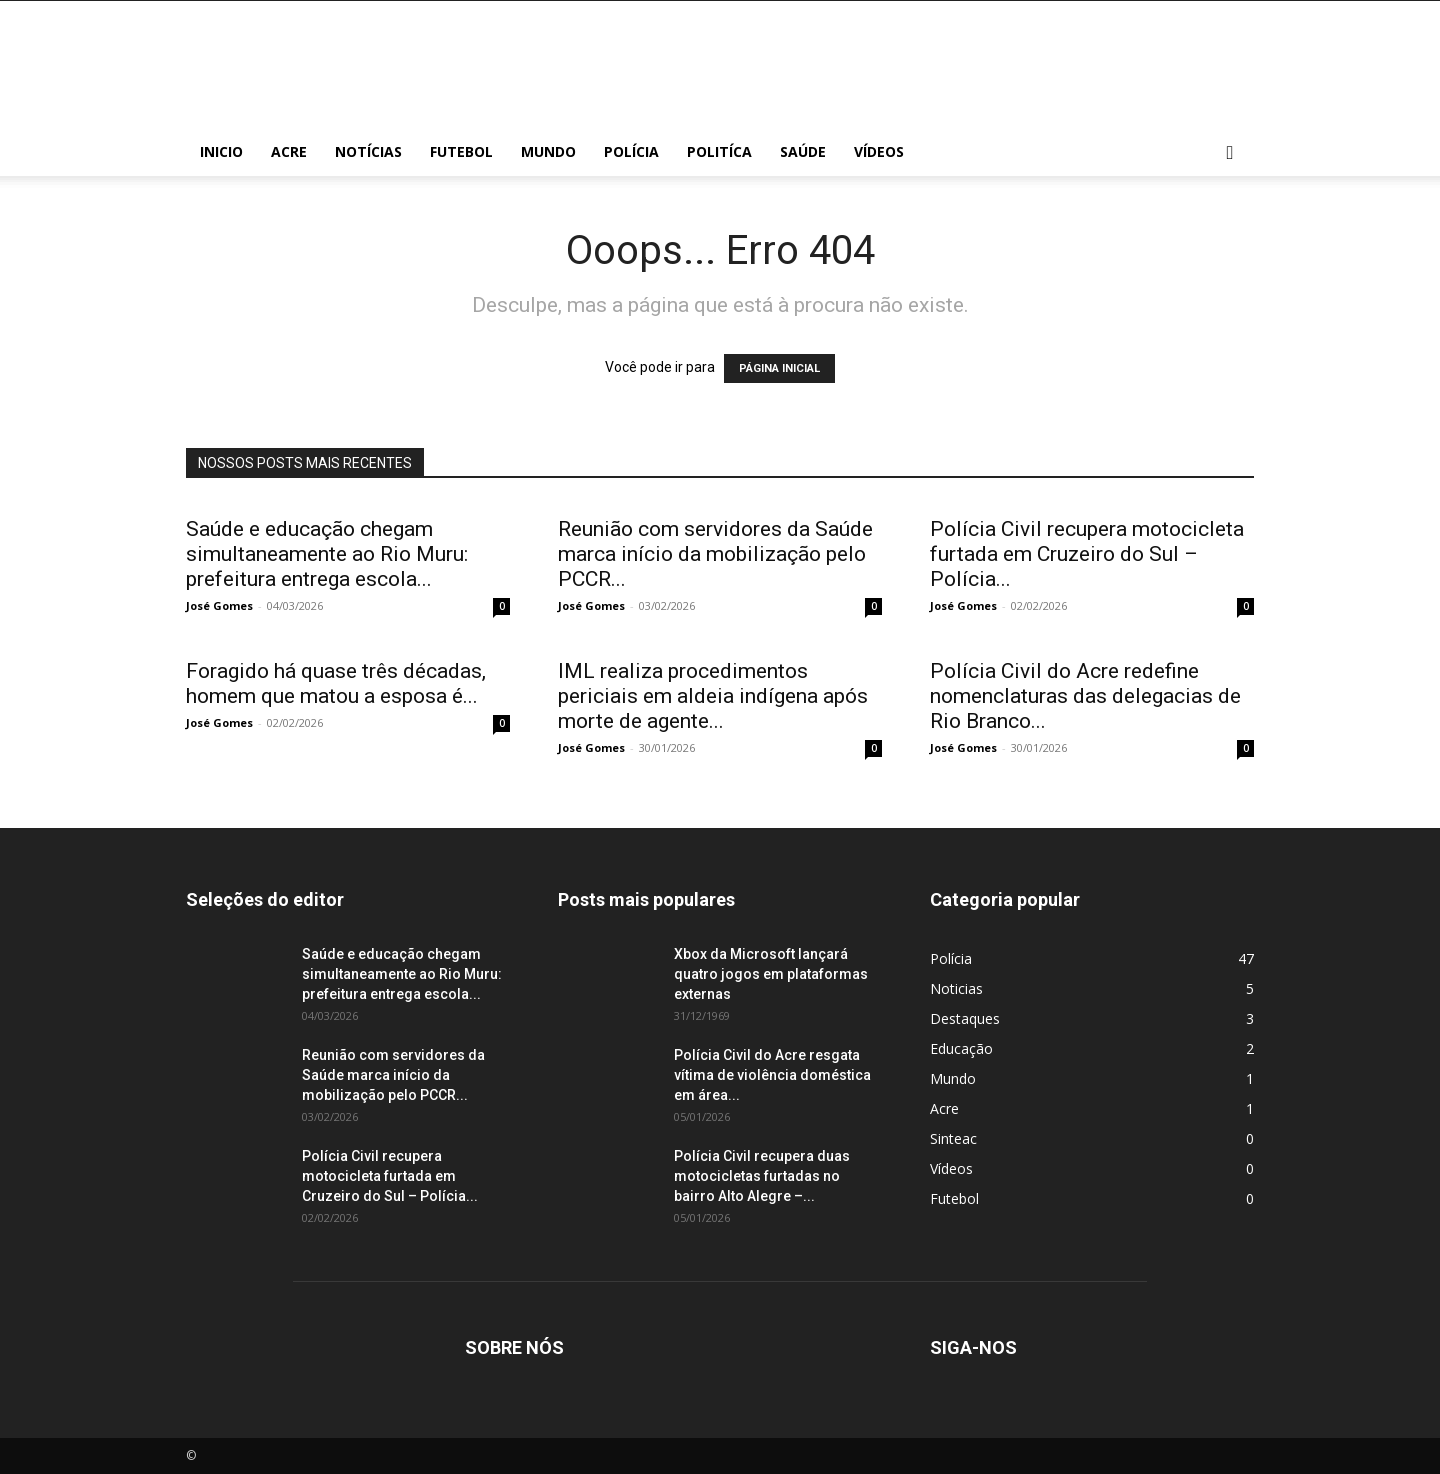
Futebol (461, 151)
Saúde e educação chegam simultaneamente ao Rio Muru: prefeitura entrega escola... (327, 554)
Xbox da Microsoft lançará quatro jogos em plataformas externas (771, 974)
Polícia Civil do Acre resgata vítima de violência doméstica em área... (772, 1075)
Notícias (368, 151)
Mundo (548, 151)
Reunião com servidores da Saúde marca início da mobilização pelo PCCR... (715, 554)
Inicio (221, 151)
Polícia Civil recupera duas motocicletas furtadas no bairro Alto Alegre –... (762, 1176)
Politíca (719, 151)
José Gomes (219, 605)
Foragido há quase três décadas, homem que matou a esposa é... (336, 683)
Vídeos (879, 151)
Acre (289, 151)
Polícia (631, 151)
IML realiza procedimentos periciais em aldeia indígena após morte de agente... (713, 696)
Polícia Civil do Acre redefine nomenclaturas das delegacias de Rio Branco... (1085, 696)
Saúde (803, 151)
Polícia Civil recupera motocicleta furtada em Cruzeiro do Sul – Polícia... (1087, 554)
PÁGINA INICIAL (779, 368)
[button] (1230, 153)
